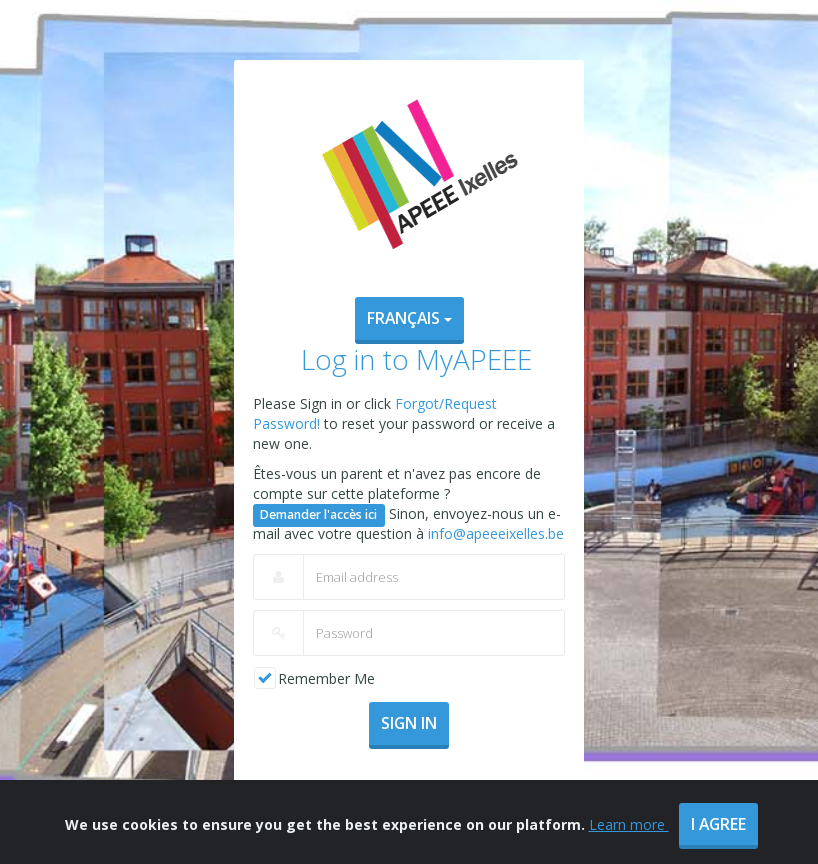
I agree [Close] (718, 837)
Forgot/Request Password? (409, 788)
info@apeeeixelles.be (496, 533)
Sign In (409, 723)
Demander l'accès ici (318, 514)
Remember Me (326, 678)
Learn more (629, 837)
